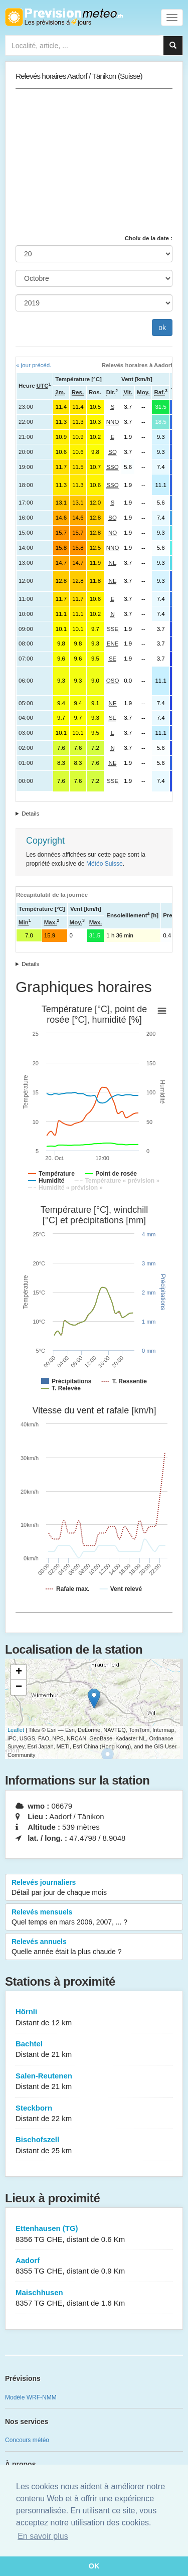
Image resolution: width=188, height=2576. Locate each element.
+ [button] (19, 1672)
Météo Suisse (104, 863)
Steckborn (94, 2114)
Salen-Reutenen (94, 2081)
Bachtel (94, 2049)
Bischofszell (94, 2145)
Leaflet (16, 1730)
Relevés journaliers (94, 1887)
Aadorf (94, 2266)
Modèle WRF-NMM (31, 2397)
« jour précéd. (33, 365)
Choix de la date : (148, 238)
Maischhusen (94, 2298)
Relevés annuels (94, 1947)
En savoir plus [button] (43, 2536)
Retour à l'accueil (64, 17)
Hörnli (94, 2017)
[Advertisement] (94, 161)
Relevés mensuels (94, 1917)
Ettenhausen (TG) (94, 2234)
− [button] (19, 1687)
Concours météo (27, 2440)
